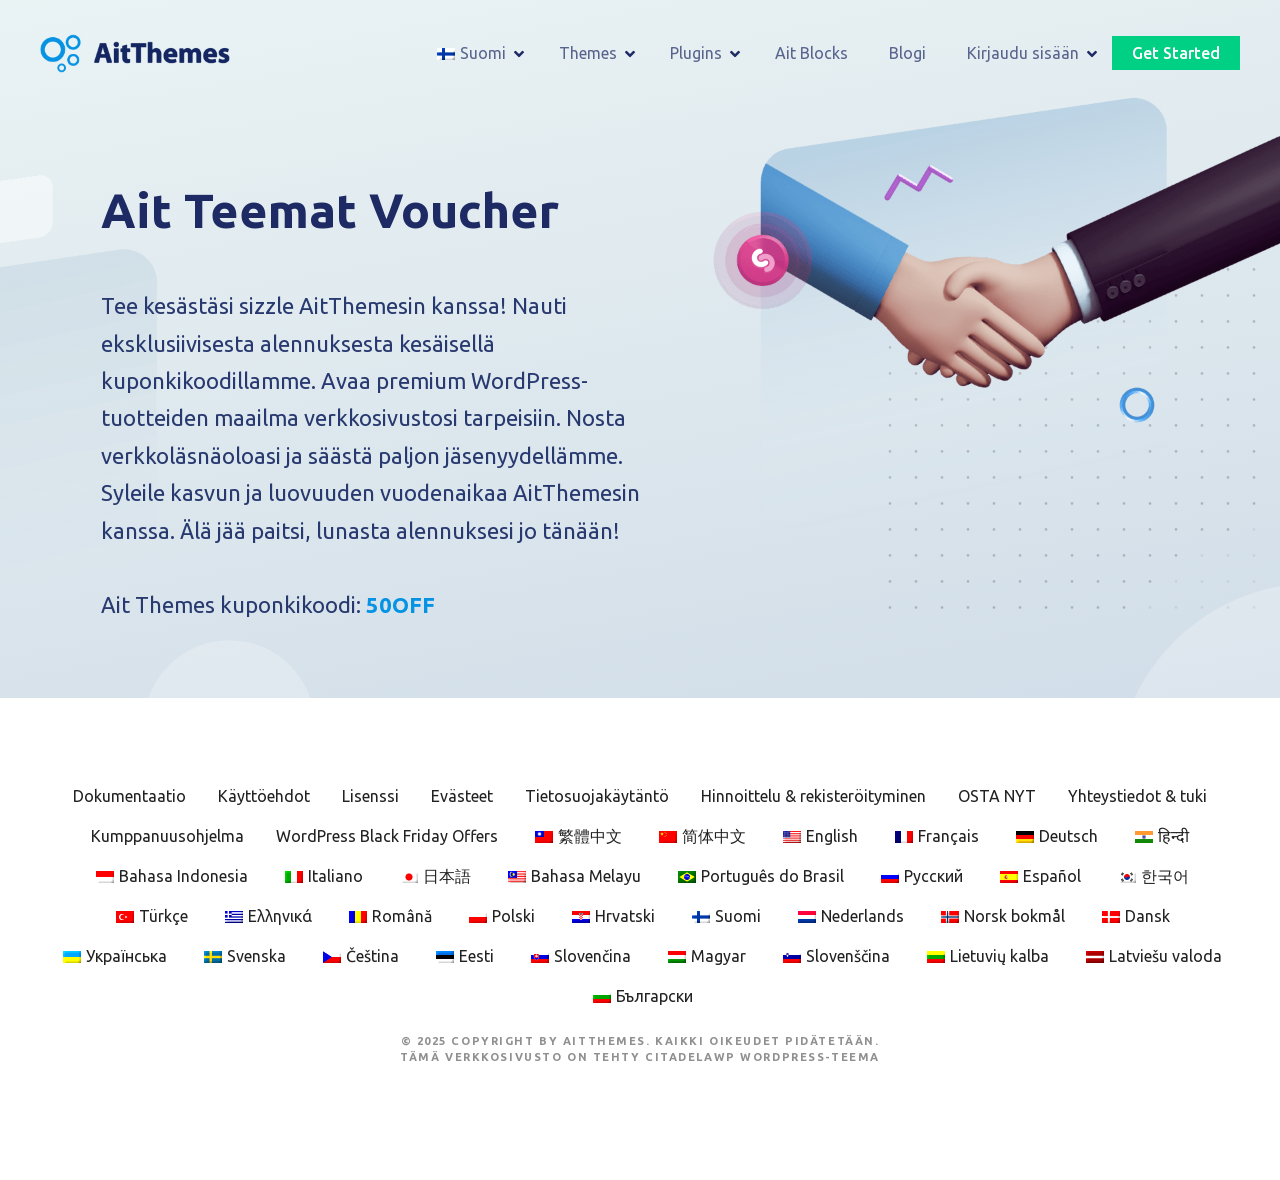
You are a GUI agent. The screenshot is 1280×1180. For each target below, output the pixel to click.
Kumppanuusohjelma (167, 836)
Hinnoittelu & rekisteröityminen (813, 796)
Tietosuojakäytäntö (597, 796)
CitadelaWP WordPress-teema (762, 1057)
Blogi (907, 53)
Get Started (1176, 53)
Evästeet (462, 796)
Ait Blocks (811, 53)
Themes (588, 53)
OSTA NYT (997, 796)
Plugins (696, 53)
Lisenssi (370, 796)
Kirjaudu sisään (1023, 53)
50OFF (400, 604)
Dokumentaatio (129, 796)
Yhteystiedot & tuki (1137, 796)
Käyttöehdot (264, 796)
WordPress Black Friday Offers (387, 836)
